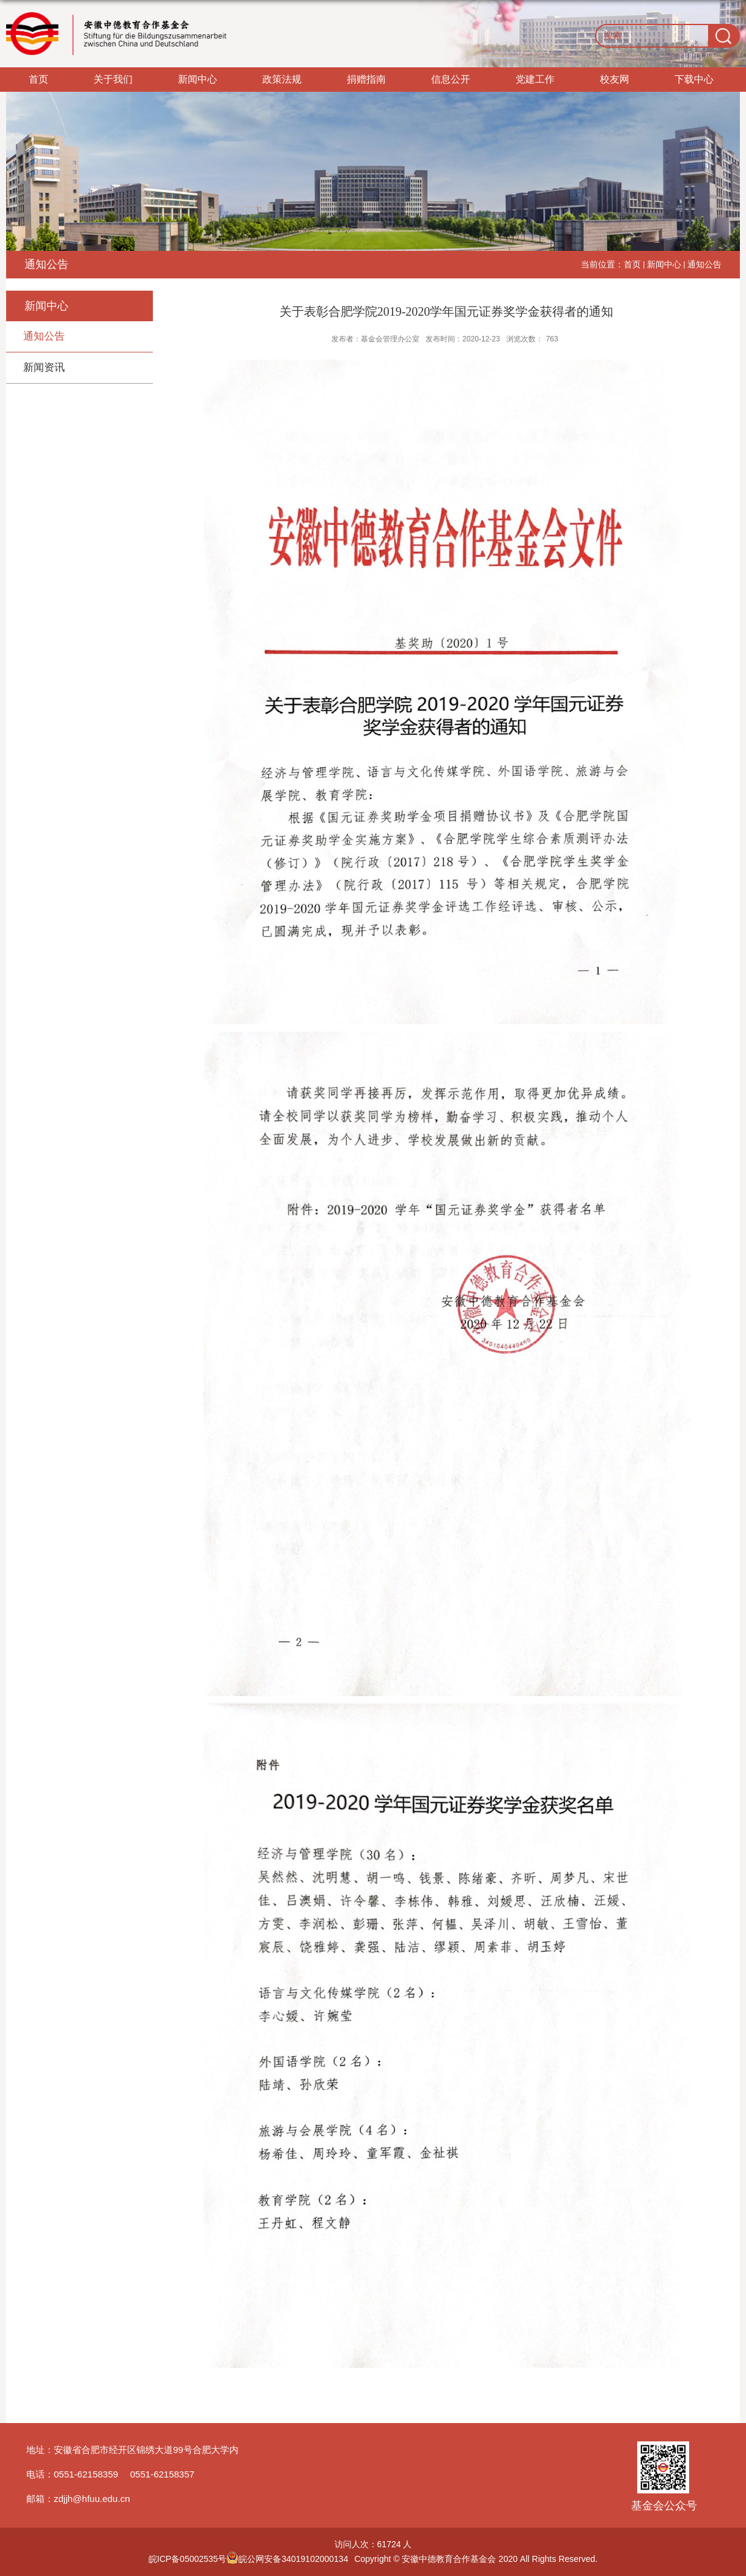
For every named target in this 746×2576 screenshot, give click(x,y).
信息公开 (450, 79)
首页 (38, 79)
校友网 (614, 79)
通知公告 (704, 264)
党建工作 (535, 79)
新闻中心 (197, 79)
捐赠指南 (366, 79)
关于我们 (113, 79)
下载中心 (694, 79)
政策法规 (281, 79)
